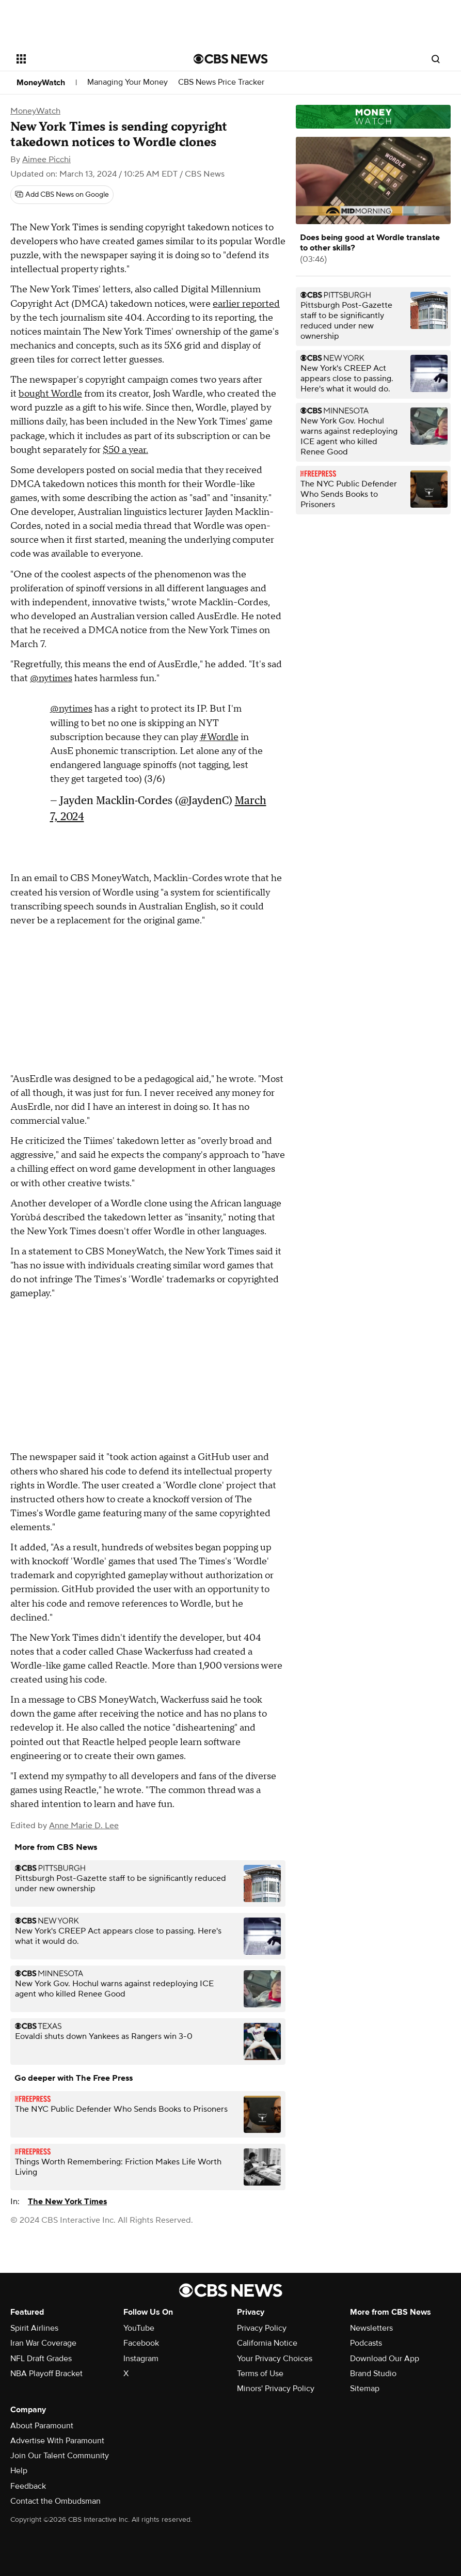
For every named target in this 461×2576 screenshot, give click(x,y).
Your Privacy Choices (274, 2358)
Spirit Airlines (34, 2328)
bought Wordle (50, 394)
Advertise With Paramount (57, 2441)
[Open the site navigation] (88, 59)
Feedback (28, 2486)
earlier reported (246, 304)
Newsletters (371, 2328)
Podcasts (366, 2343)
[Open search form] (435, 59)
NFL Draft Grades (41, 2358)
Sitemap (364, 2388)
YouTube (138, 2328)
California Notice (267, 2343)
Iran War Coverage (43, 2343)
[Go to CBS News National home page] (231, 59)
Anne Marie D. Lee (84, 1825)
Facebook (141, 2343)
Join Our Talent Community (59, 2456)
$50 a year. (125, 450)
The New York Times (67, 2201)
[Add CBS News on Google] (62, 194)
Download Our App (384, 2358)
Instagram (140, 2358)
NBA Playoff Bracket (46, 2373)
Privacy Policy (262, 2328)
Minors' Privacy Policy (275, 2388)
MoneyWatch (41, 82)
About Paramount (41, 2426)
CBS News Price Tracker (221, 82)
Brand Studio (373, 2373)
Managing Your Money (127, 82)
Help (18, 2471)
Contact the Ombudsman (55, 2501)
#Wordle (219, 737)
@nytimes (51, 678)
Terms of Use (260, 2373)
